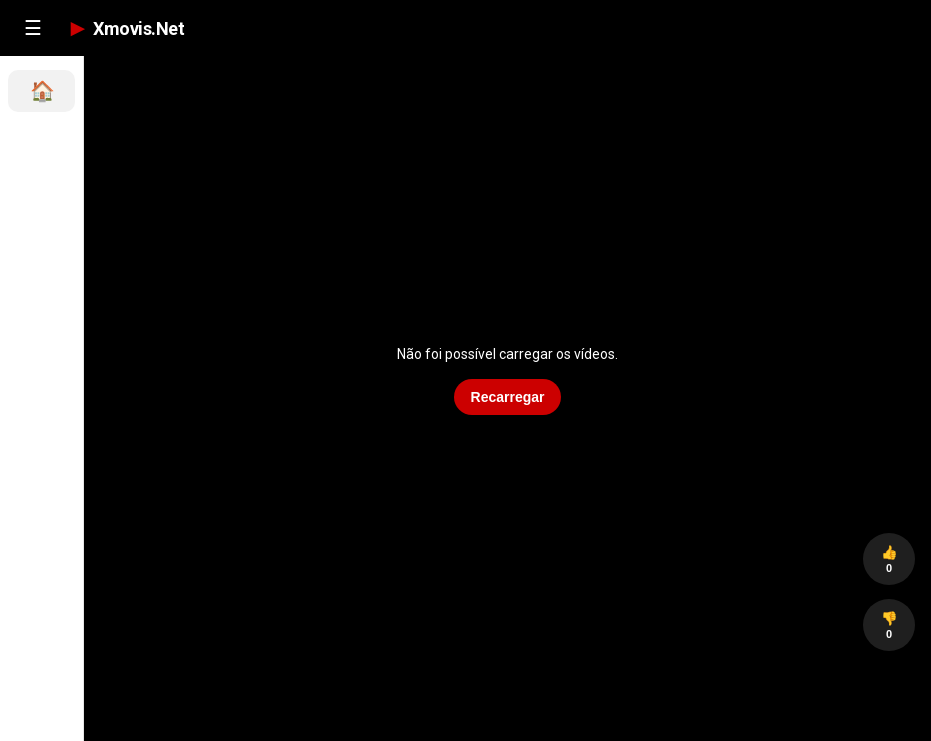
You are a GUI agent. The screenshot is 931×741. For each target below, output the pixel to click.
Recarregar (508, 397)
